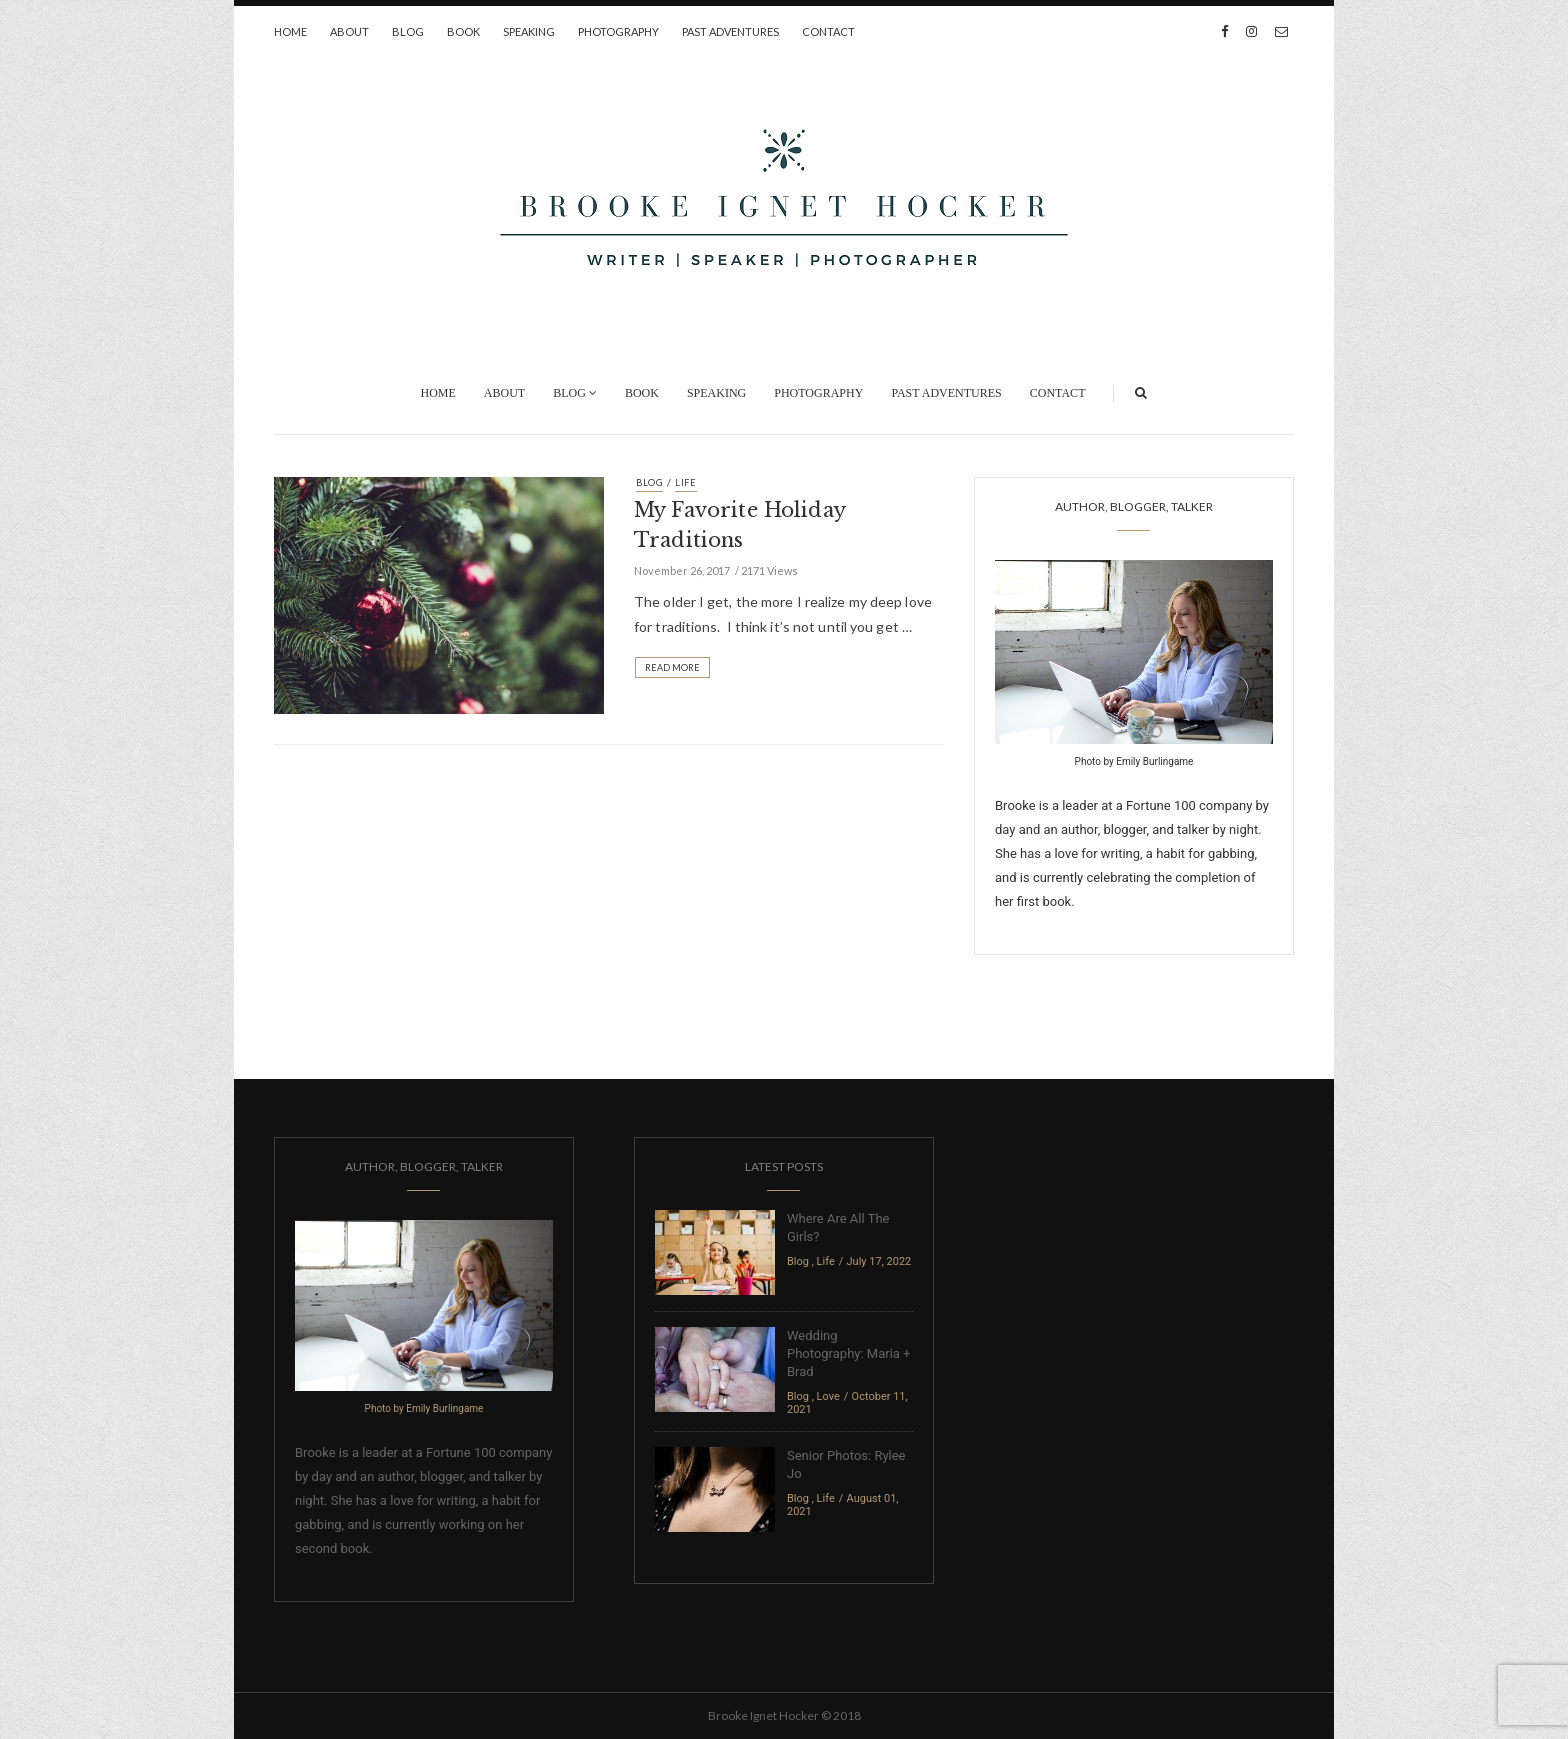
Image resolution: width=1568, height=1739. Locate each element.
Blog (408, 31)
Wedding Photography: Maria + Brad (848, 1353)
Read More (672, 667)
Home (290, 31)
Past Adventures (730, 31)
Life (686, 482)
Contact (828, 31)
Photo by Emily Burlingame (1134, 761)
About (349, 31)
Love (828, 1396)
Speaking (529, 31)
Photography (618, 31)
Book (463, 31)
